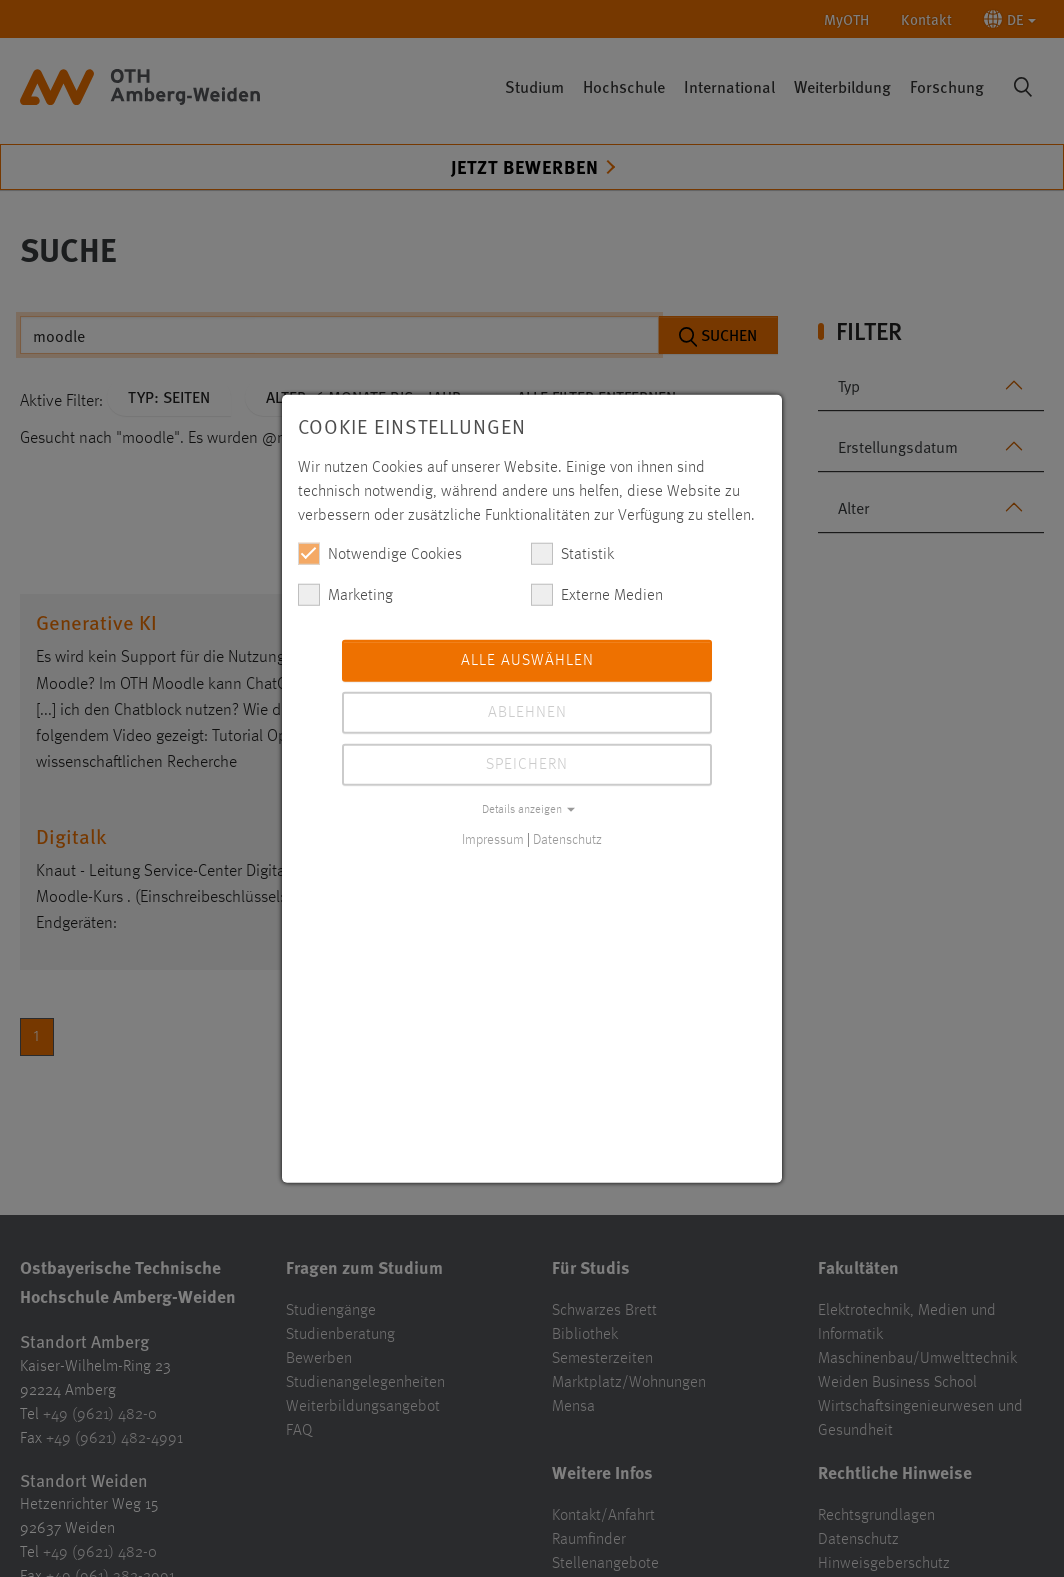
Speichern (527, 764)
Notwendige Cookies (380, 553)
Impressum (493, 839)
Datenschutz (567, 839)
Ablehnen (527, 712)
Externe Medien (597, 594)
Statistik (572, 553)
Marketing (345, 594)
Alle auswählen (527, 660)
